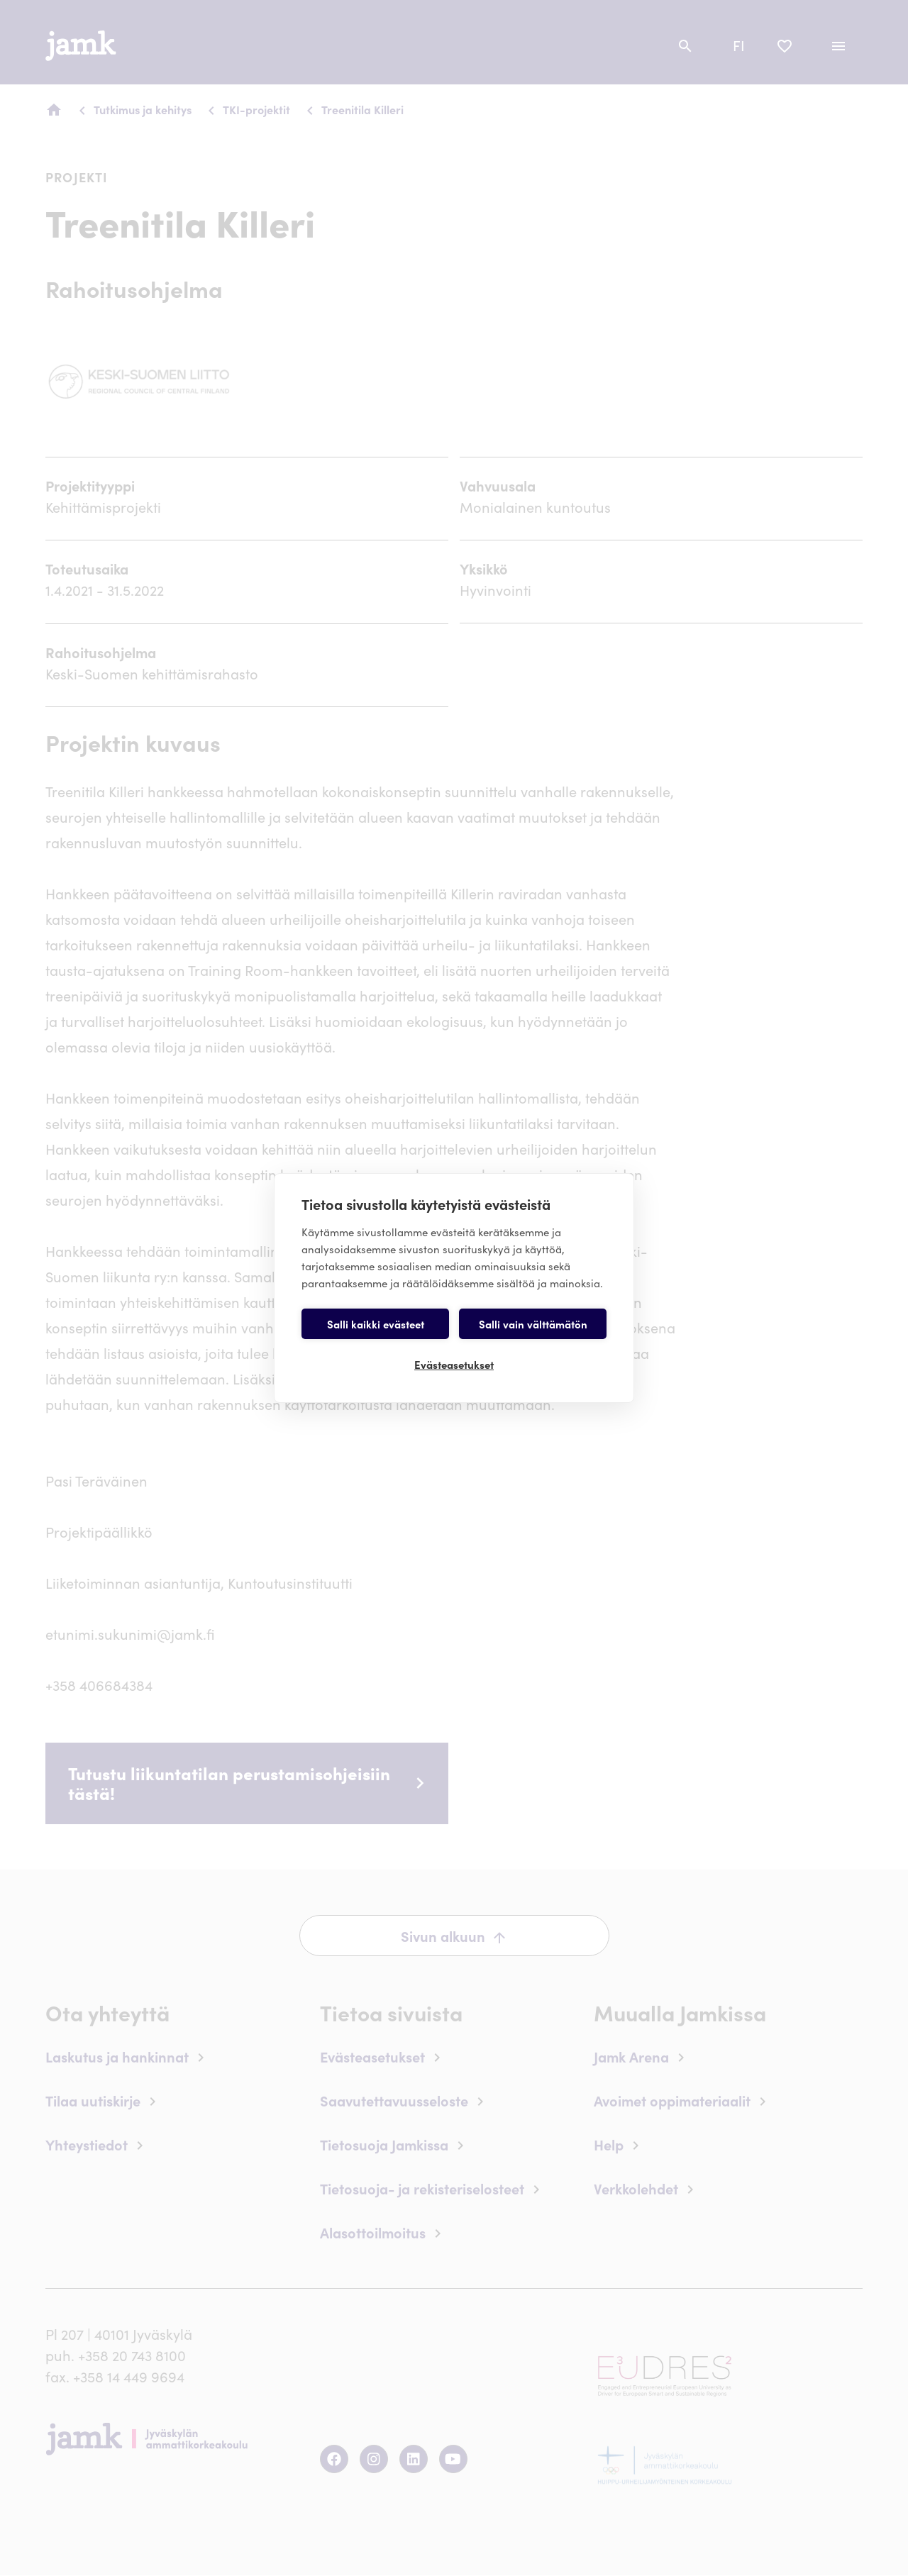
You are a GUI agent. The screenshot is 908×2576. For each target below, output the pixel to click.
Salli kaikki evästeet (375, 1323)
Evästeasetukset (454, 1364)
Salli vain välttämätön (533, 1323)
